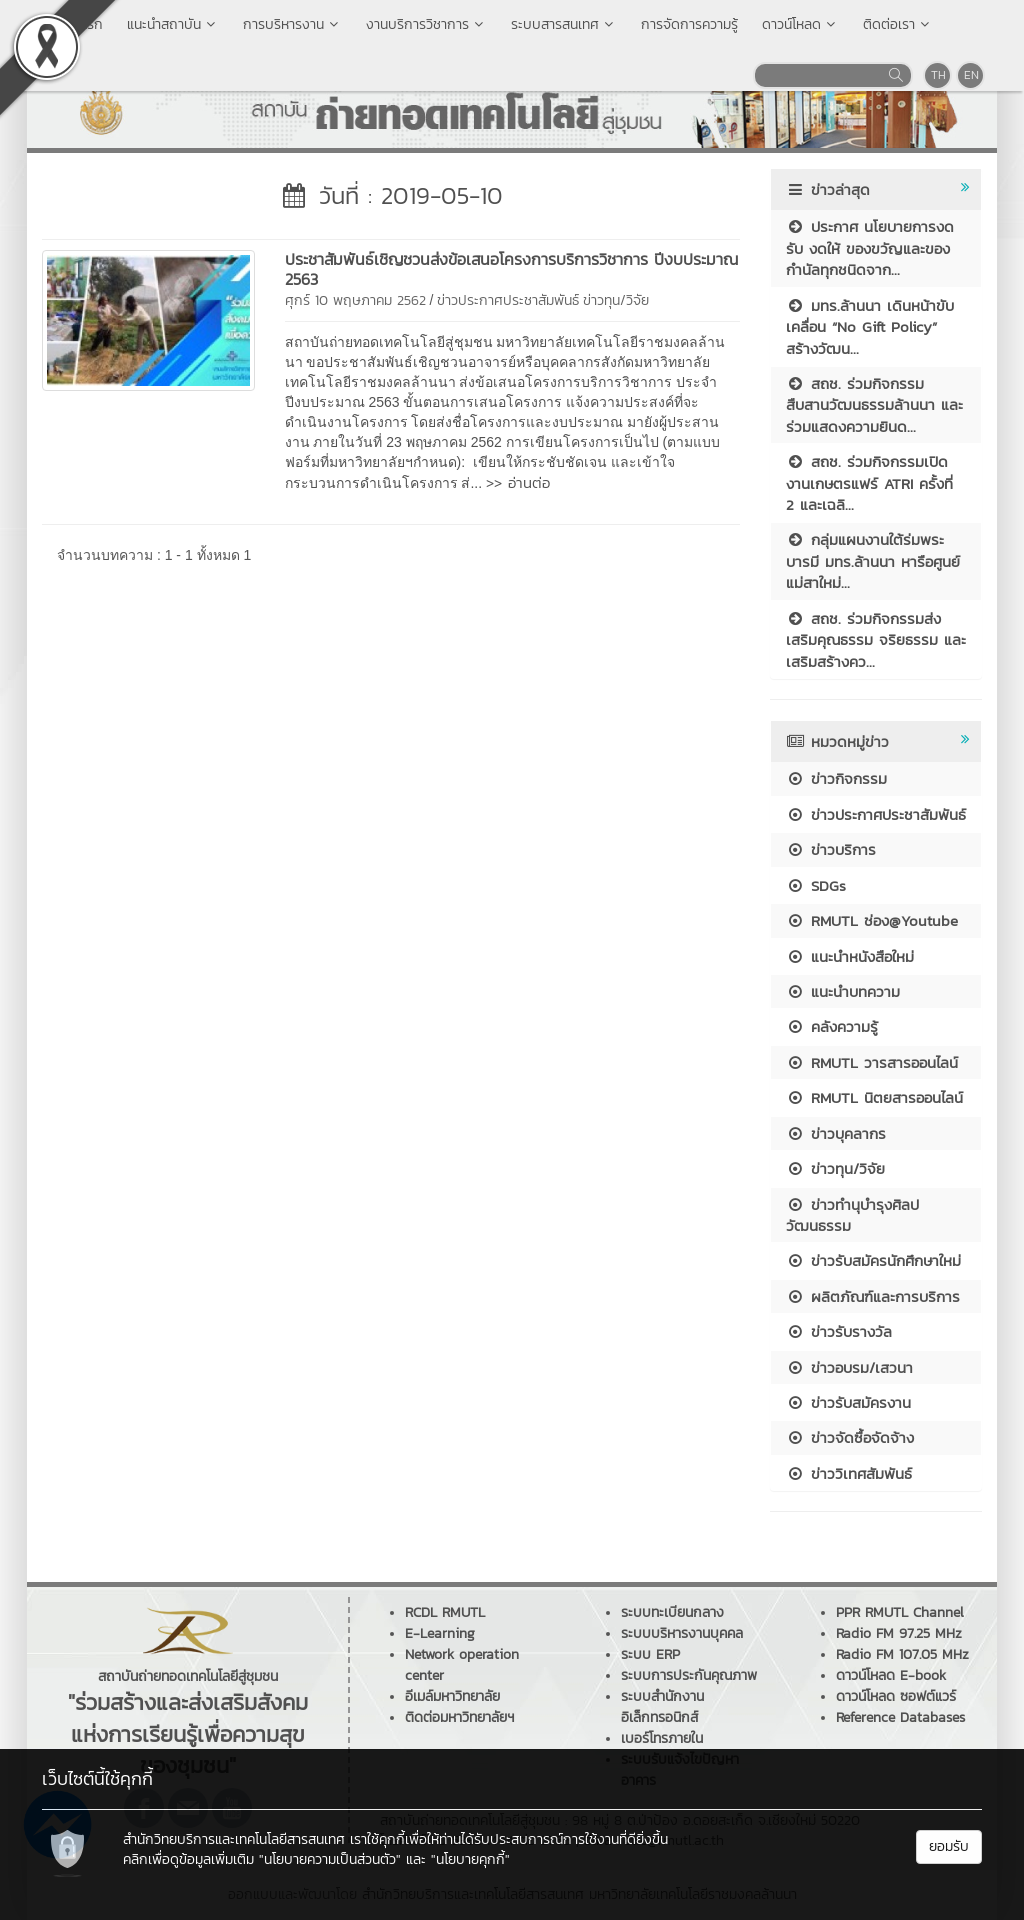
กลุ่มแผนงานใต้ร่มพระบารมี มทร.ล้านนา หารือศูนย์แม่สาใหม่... (873, 561)
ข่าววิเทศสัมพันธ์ (849, 1473)
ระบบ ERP (650, 1654)
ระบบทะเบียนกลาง (672, 1612)
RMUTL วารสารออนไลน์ (872, 1062)
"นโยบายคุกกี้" (470, 1859)
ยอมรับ (949, 1846)
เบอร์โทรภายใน (662, 1738)
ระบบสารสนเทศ (564, 24)
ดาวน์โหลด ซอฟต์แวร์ (896, 1696)
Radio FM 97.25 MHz (899, 1633)
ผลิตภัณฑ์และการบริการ (873, 1296)
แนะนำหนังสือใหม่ (850, 956)
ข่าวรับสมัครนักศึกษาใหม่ (873, 1260)
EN (971, 75)
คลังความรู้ (832, 1026)
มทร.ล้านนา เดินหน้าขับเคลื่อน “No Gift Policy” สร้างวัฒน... (870, 327)
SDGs (816, 885)
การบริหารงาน (292, 24)
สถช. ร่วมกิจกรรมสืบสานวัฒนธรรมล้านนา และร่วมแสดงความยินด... (874, 405)
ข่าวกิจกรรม (836, 778)
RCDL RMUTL (445, 1612)
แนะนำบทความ (843, 991)
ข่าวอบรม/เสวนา (849, 1367)
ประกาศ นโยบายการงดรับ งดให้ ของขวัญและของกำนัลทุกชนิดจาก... (870, 248)
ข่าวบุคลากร (836, 1133)
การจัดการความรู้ (689, 24)
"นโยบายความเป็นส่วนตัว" (330, 1859)
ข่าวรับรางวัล (839, 1331)
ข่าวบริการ (831, 849)
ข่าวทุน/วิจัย (616, 300)
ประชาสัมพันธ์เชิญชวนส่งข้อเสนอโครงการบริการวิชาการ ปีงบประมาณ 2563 (511, 269)
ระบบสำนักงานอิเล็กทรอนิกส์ (662, 1707)
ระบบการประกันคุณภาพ (689, 1675)
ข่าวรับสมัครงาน (848, 1402)
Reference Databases (900, 1717)
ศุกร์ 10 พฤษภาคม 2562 (355, 300)
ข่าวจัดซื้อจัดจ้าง (850, 1437)
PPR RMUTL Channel (900, 1612)
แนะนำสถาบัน (173, 24)
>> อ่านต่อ (518, 482)
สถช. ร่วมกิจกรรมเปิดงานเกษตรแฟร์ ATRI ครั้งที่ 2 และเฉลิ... (869, 483)
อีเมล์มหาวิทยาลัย (452, 1696)
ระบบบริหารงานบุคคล (682, 1633)
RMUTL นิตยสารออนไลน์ (874, 1097)
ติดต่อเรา (898, 24)
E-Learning (440, 1633)
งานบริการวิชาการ (426, 24)
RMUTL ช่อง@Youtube (872, 920)
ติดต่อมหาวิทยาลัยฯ (459, 1717)
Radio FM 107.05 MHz (902, 1654)
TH (938, 75)
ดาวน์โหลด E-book (891, 1675)
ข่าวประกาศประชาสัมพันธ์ (508, 300)
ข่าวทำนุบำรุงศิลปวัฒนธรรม (852, 1215)
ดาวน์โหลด (800, 24)
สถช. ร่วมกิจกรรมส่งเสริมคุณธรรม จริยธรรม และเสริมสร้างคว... (876, 640)
